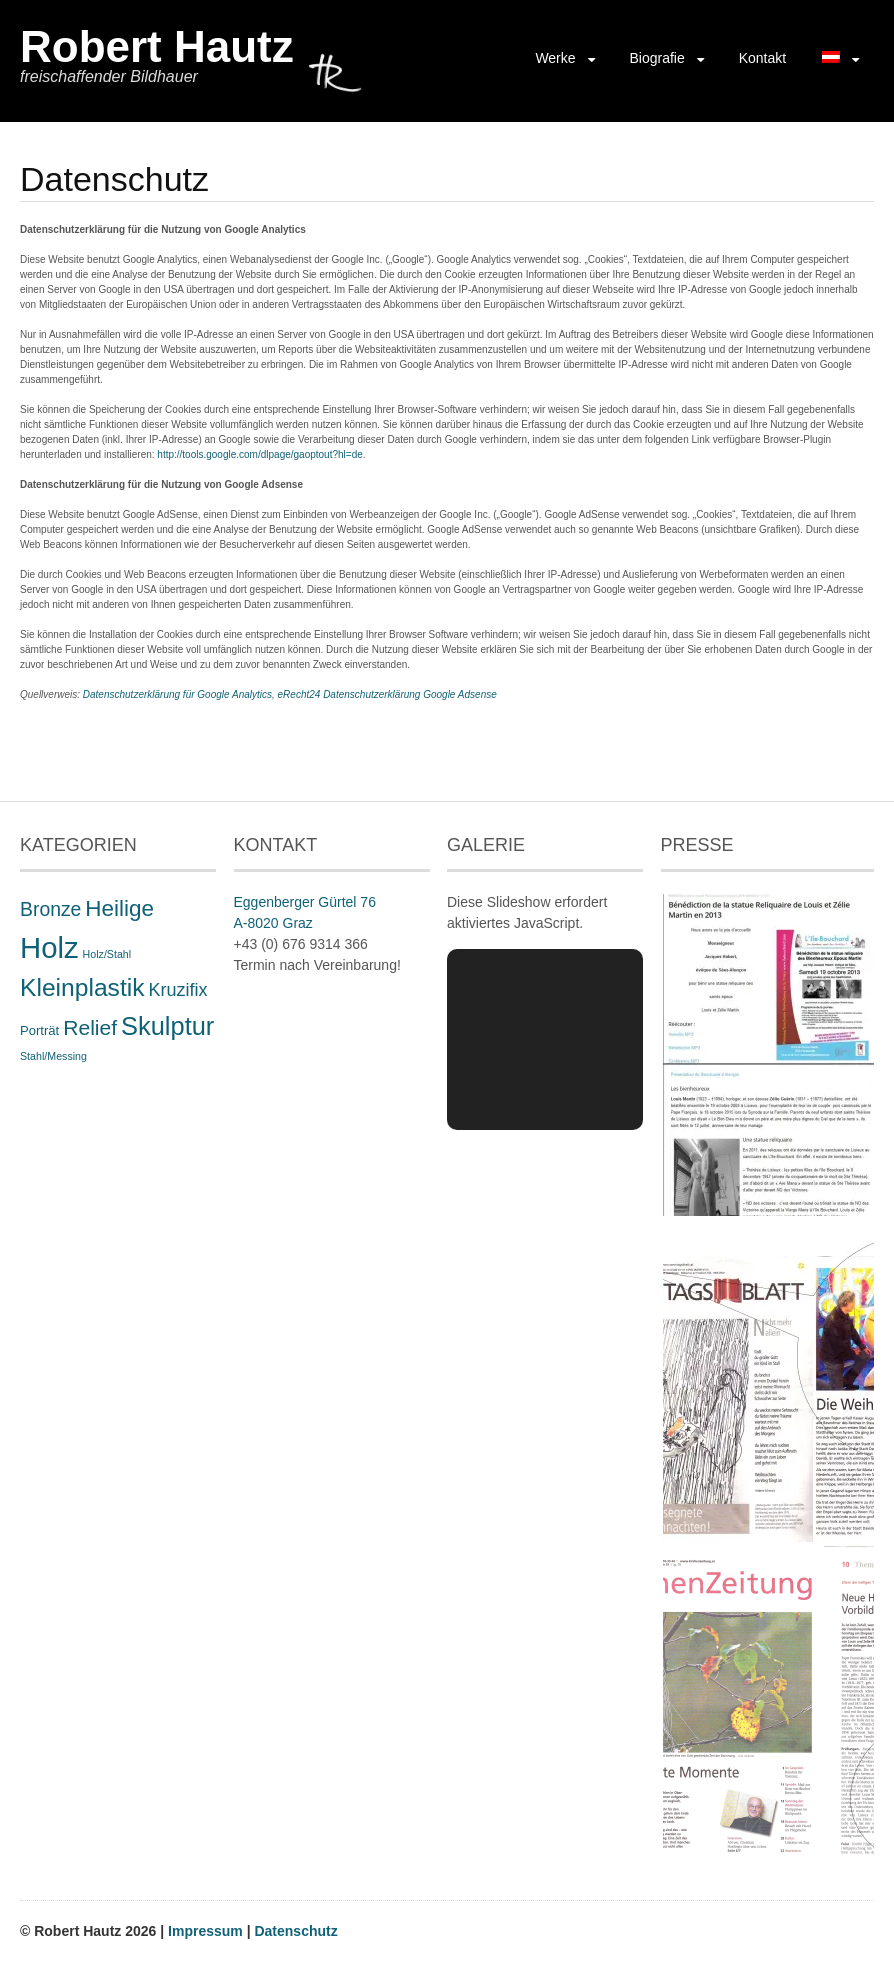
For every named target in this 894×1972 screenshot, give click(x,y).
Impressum (207, 1931)
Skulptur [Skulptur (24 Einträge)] (167, 1026)
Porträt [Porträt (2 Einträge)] (39, 1030)
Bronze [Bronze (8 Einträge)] (50, 909)
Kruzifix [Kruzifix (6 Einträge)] (177, 990)
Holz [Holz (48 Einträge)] (49, 947)
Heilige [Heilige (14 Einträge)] (119, 908)
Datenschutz (295, 1931)
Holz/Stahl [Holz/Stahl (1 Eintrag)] (107, 954)
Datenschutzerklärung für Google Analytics (177, 694)
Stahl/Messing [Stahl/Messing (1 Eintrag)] (53, 1056)
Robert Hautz (157, 46)
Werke (555, 58)
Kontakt (762, 58)
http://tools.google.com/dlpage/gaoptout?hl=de (259, 454)
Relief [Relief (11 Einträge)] (90, 1027)
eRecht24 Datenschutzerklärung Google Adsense (387, 694)
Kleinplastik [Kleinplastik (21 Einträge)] (82, 987)
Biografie (656, 58)
